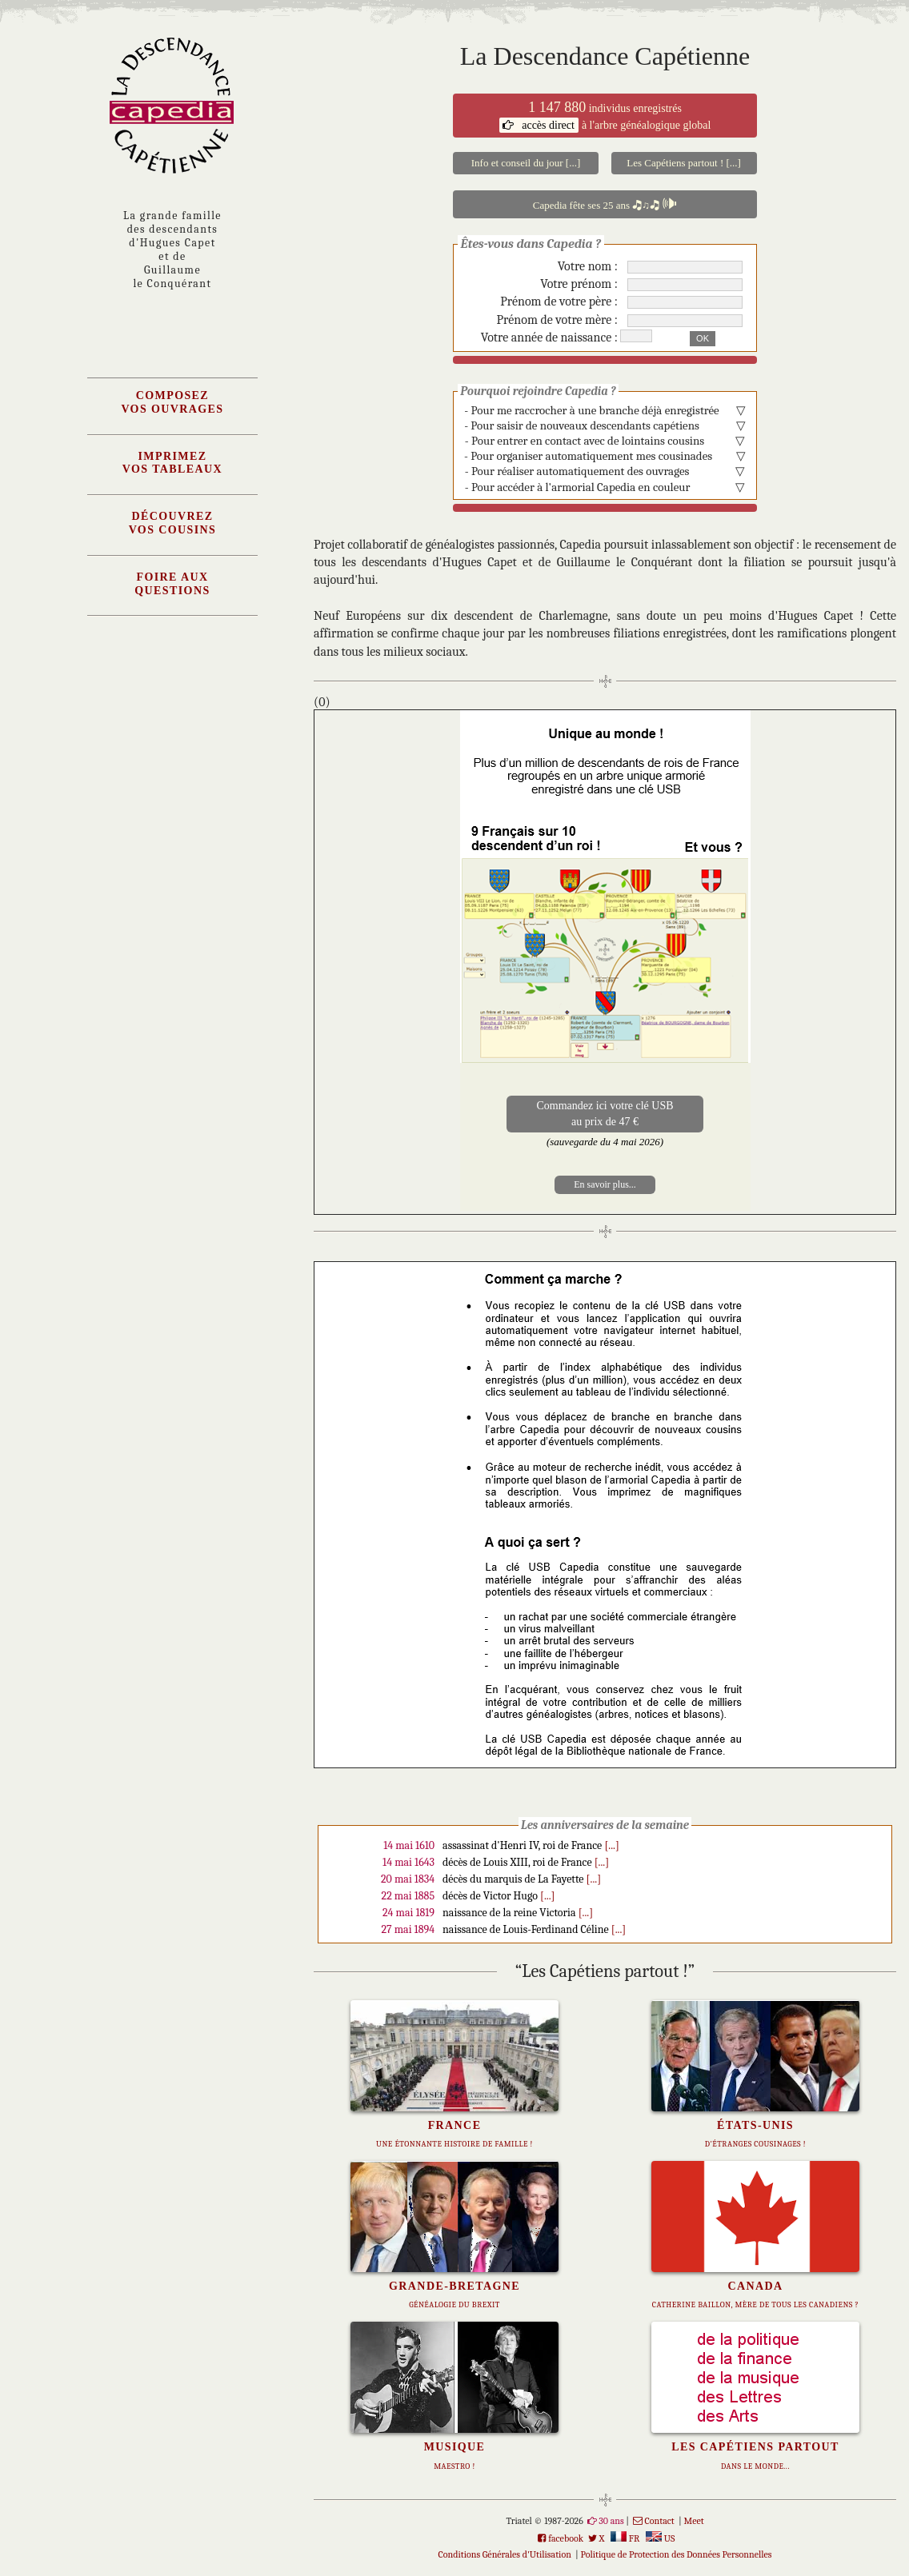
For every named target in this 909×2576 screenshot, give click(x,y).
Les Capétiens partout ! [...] (684, 163)
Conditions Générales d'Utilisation (504, 2554)
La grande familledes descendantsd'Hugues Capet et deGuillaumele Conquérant (172, 249)
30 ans (611, 2520)
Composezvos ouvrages (172, 402)
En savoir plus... (605, 1184)
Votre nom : (588, 266)
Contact (660, 2520)
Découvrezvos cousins (173, 523)
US (660, 2538)
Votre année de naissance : (549, 337)
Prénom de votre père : (559, 301)
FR (625, 2538)
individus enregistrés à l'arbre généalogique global (605, 116)
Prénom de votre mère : (557, 320)
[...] (611, 1845)
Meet (694, 2520)
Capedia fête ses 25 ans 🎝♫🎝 (605, 204)
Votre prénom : (579, 284)
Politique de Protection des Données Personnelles (676, 2554)
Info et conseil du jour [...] (525, 163)
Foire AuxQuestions (172, 584)
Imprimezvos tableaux (172, 463)
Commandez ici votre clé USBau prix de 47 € (604, 1114)
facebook (565, 2538)
